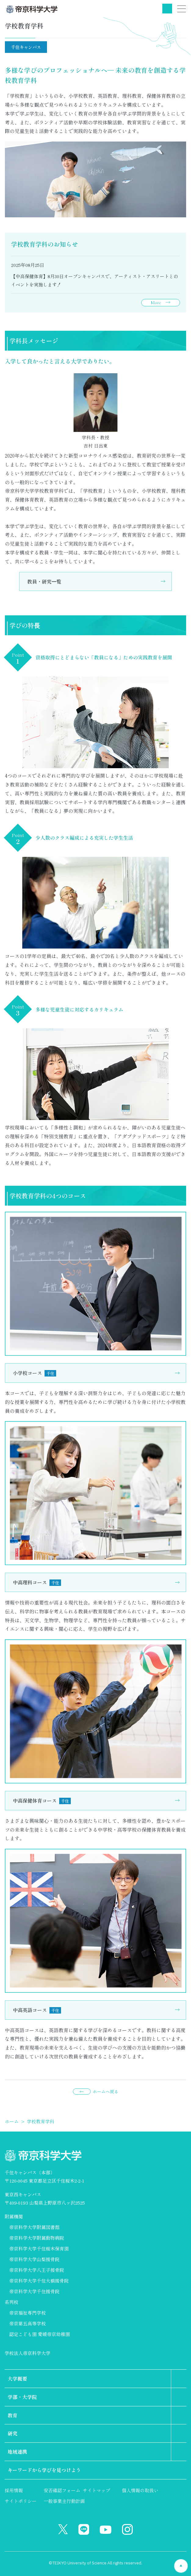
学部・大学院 (22, 2397)
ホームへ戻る (105, 2091)
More (156, 303)
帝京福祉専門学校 (27, 2312)
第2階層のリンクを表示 (178, 2379)
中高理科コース (37, 1582)
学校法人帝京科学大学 (27, 2353)
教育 (12, 2415)
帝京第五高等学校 (27, 2323)
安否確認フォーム (62, 2490)
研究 (12, 2433)
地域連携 (17, 2451)
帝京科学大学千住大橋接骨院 (39, 2280)
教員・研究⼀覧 (44, 581)
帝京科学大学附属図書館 (34, 2227)
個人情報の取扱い (140, 2490)
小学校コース (34, 1372)
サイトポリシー (21, 2501)
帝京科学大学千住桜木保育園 (39, 2248)
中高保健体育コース (42, 1800)
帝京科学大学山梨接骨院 (34, 2259)
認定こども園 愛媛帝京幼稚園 (39, 2334)
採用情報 (14, 2490)
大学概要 (17, 2378)
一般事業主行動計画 (64, 2501)
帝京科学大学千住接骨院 (34, 2291)
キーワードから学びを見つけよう (44, 2470)
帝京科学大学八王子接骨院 (36, 2270)
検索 (167, 8)
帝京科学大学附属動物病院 (36, 2238)
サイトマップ (96, 2490)
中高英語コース (37, 2010)
